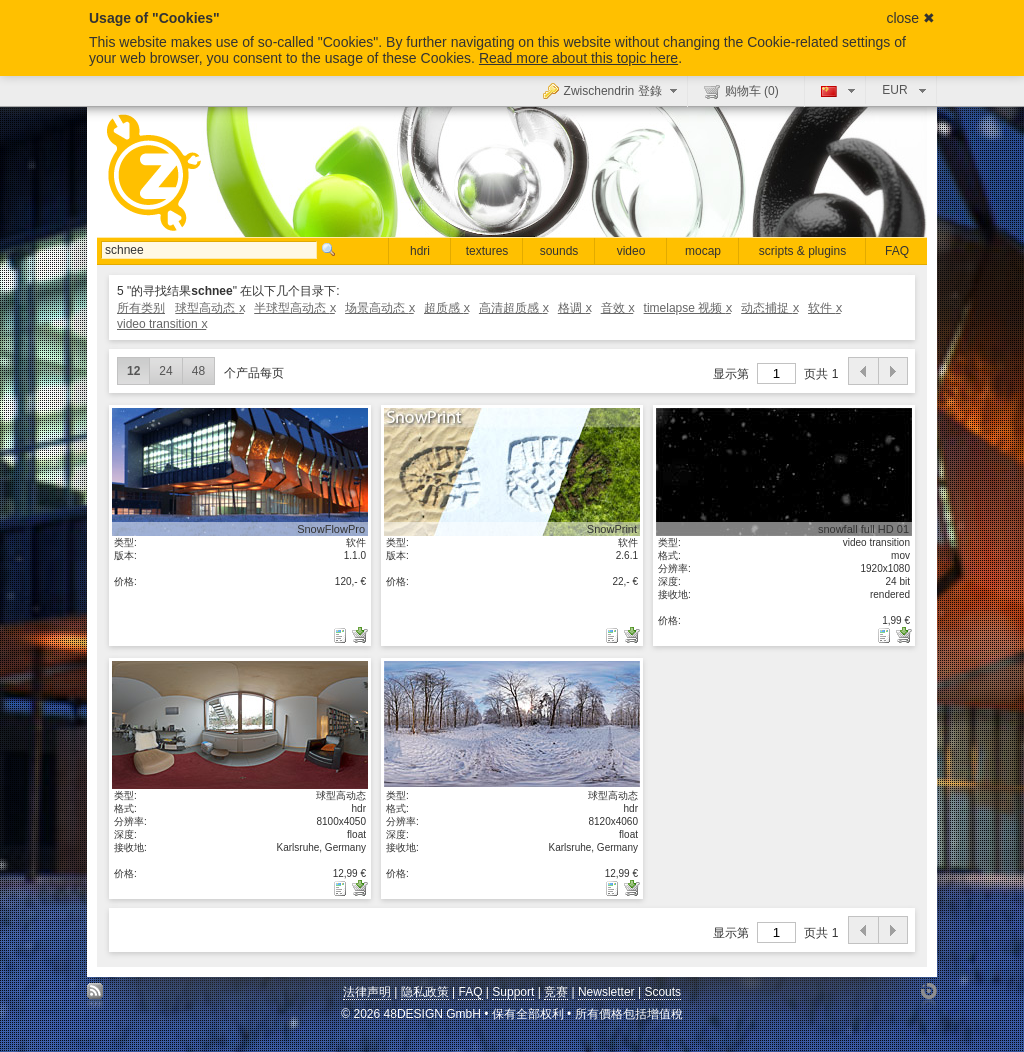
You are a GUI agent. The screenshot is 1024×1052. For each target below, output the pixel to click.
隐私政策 (425, 992)
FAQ (897, 251)
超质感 (446, 308)
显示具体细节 (240, 471)
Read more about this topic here (578, 58)
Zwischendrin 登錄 (612, 90)
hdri (420, 251)
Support (513, 992)
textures (487, 251)
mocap (703, 251)
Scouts (662, 992)
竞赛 (556, 992)
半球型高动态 (294, 308)
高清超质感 (513, 308)
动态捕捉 (769, 308)
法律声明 (367, 992)
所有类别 (141, 308)
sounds (559, 251)
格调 (574, 308)
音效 (617, 308)
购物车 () (741, 91)
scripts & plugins (802, 251)
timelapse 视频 (687, 308)
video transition (161, 324)
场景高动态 (379, 308)
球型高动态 (209, 308)
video (631, 251)
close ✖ (910, 18)
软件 (824, 308)
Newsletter (606, 992)
